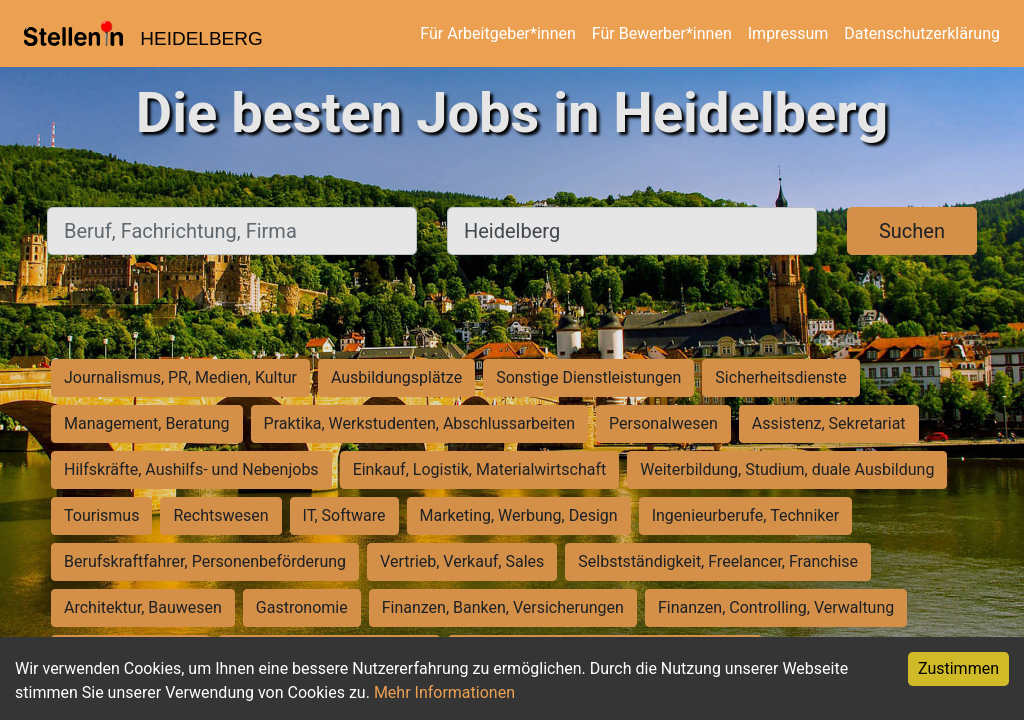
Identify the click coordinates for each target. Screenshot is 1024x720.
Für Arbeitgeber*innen (497, 33)
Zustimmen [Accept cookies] (958, 668)
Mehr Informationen (444, 692)
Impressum (788, 33)
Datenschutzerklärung (922, 33)
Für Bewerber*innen (662, 33)
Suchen (912, 231)
